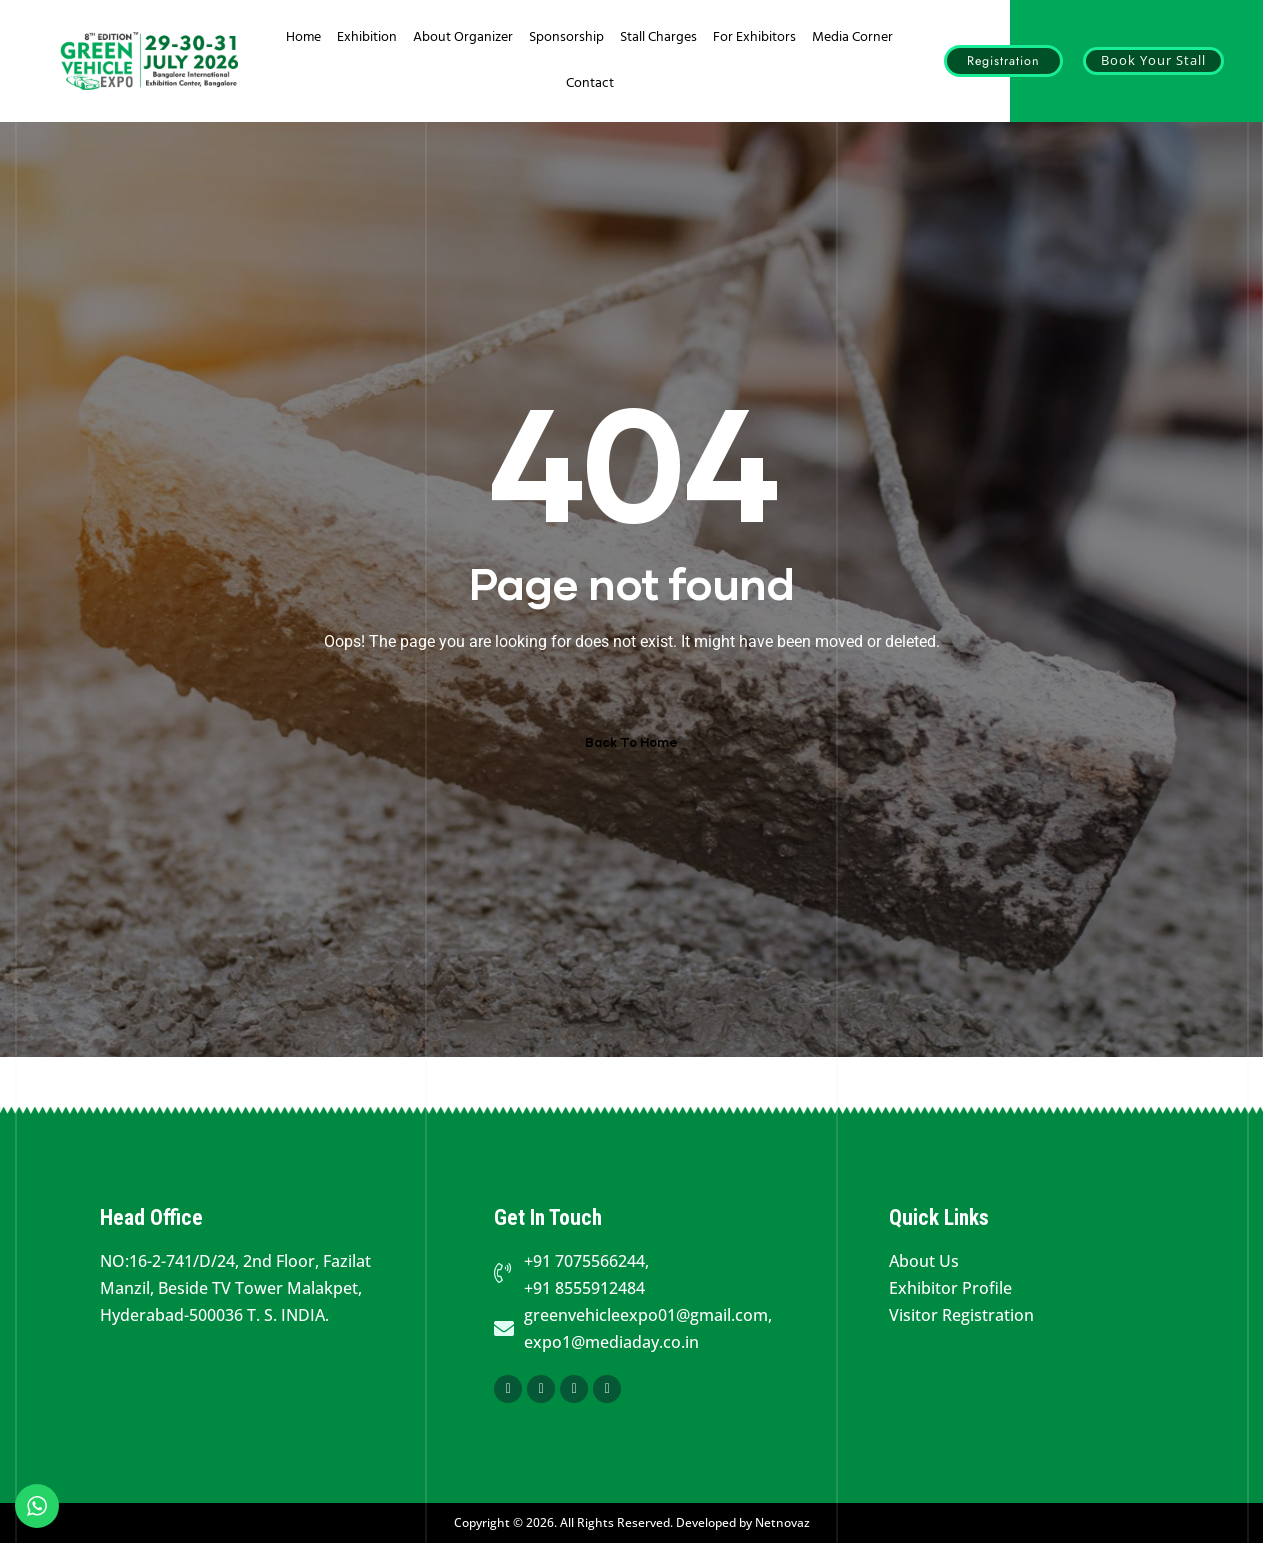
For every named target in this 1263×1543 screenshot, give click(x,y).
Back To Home (631, 742)
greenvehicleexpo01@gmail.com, (648, 1315)
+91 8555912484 (584, 1288)
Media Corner (852, 37)
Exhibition (367, 37)
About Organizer (463, 37)
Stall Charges (658, 37)
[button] (1003, 61)
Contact (590, 83)
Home (303, 37)
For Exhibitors (754, 37)
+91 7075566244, (586, 1261)
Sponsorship (566, 37)
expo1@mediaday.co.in (611, 1342)
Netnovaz (782, 1522)
